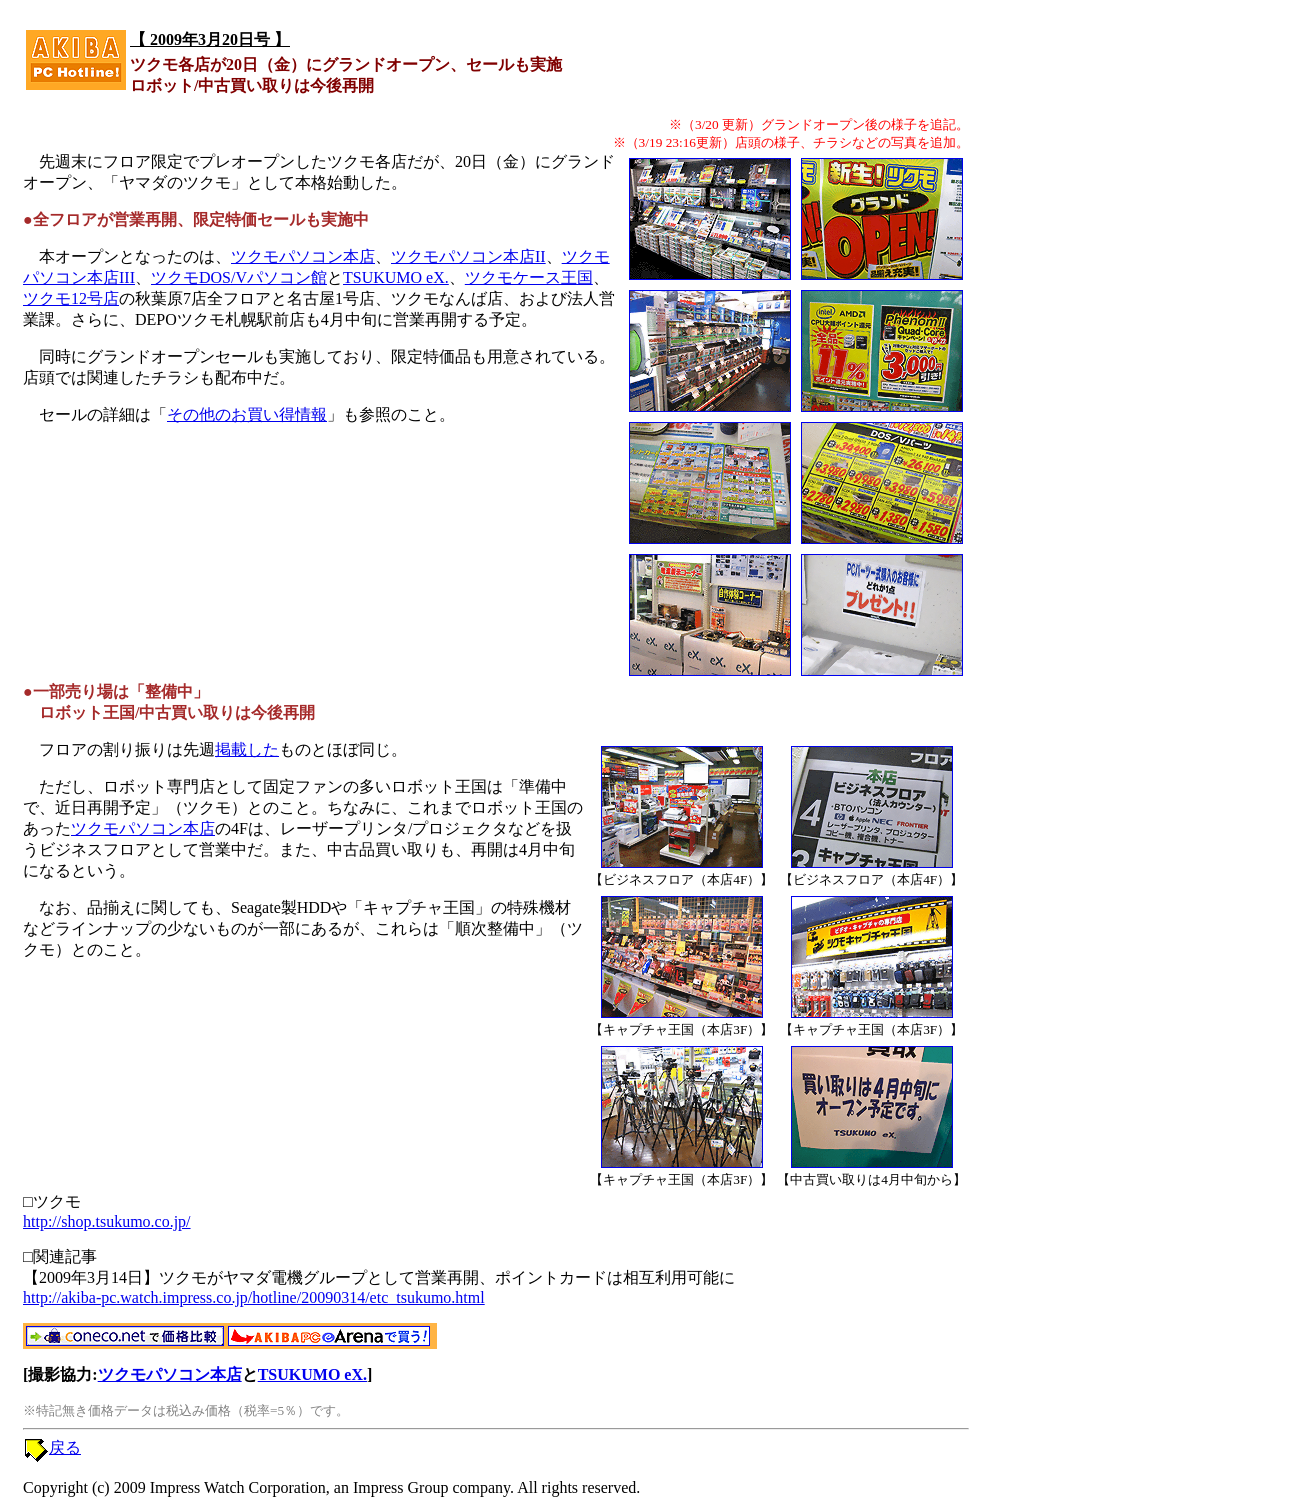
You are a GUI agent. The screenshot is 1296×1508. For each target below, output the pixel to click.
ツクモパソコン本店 (303, 256)
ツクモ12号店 (71, 298)
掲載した (247, 749)
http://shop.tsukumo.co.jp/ (107, 1221)
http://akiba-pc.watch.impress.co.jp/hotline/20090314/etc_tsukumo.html (254, 1297)
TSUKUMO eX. (396, 277)
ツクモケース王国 (529, 277)
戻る (65, 1447)
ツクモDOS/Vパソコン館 (239, 277)
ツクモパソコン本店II (468, 256)
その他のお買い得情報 (247, 414)
